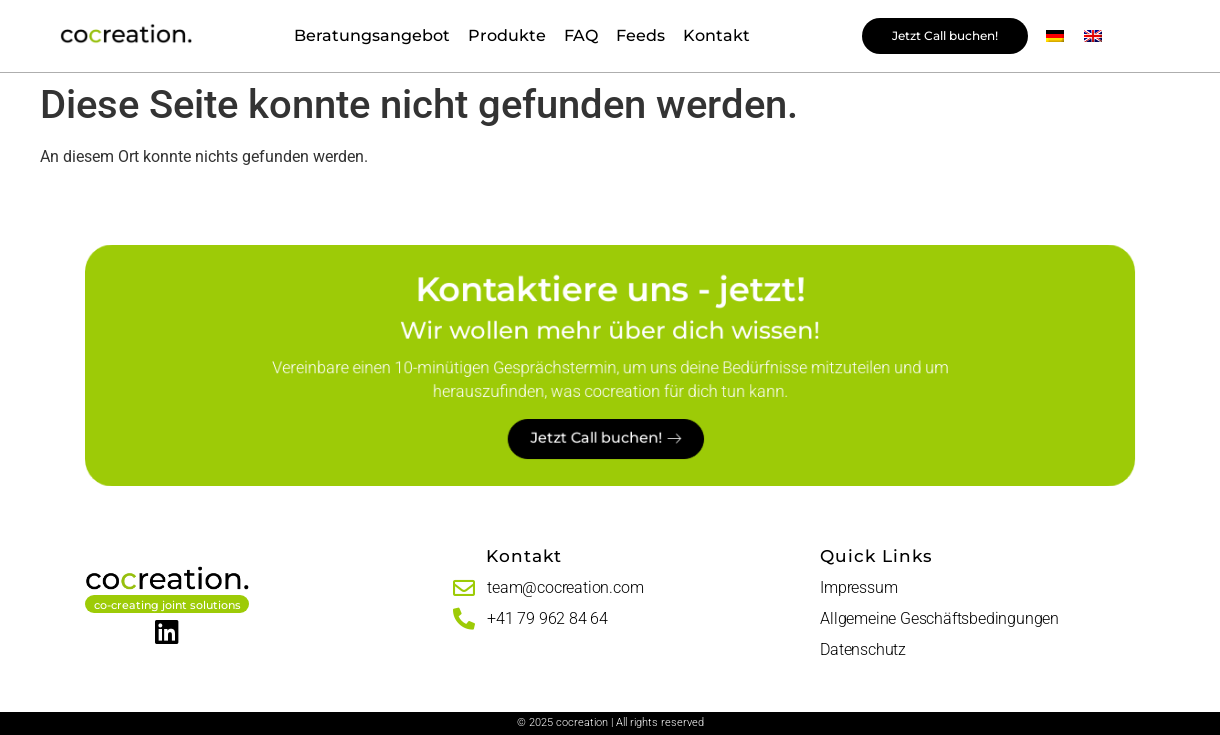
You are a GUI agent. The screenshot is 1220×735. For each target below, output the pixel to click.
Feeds (640, 35)
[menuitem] (1055, 36)
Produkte (507, 35)
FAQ (581, 35)
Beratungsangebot (372, 35)
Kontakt (716, 35)
